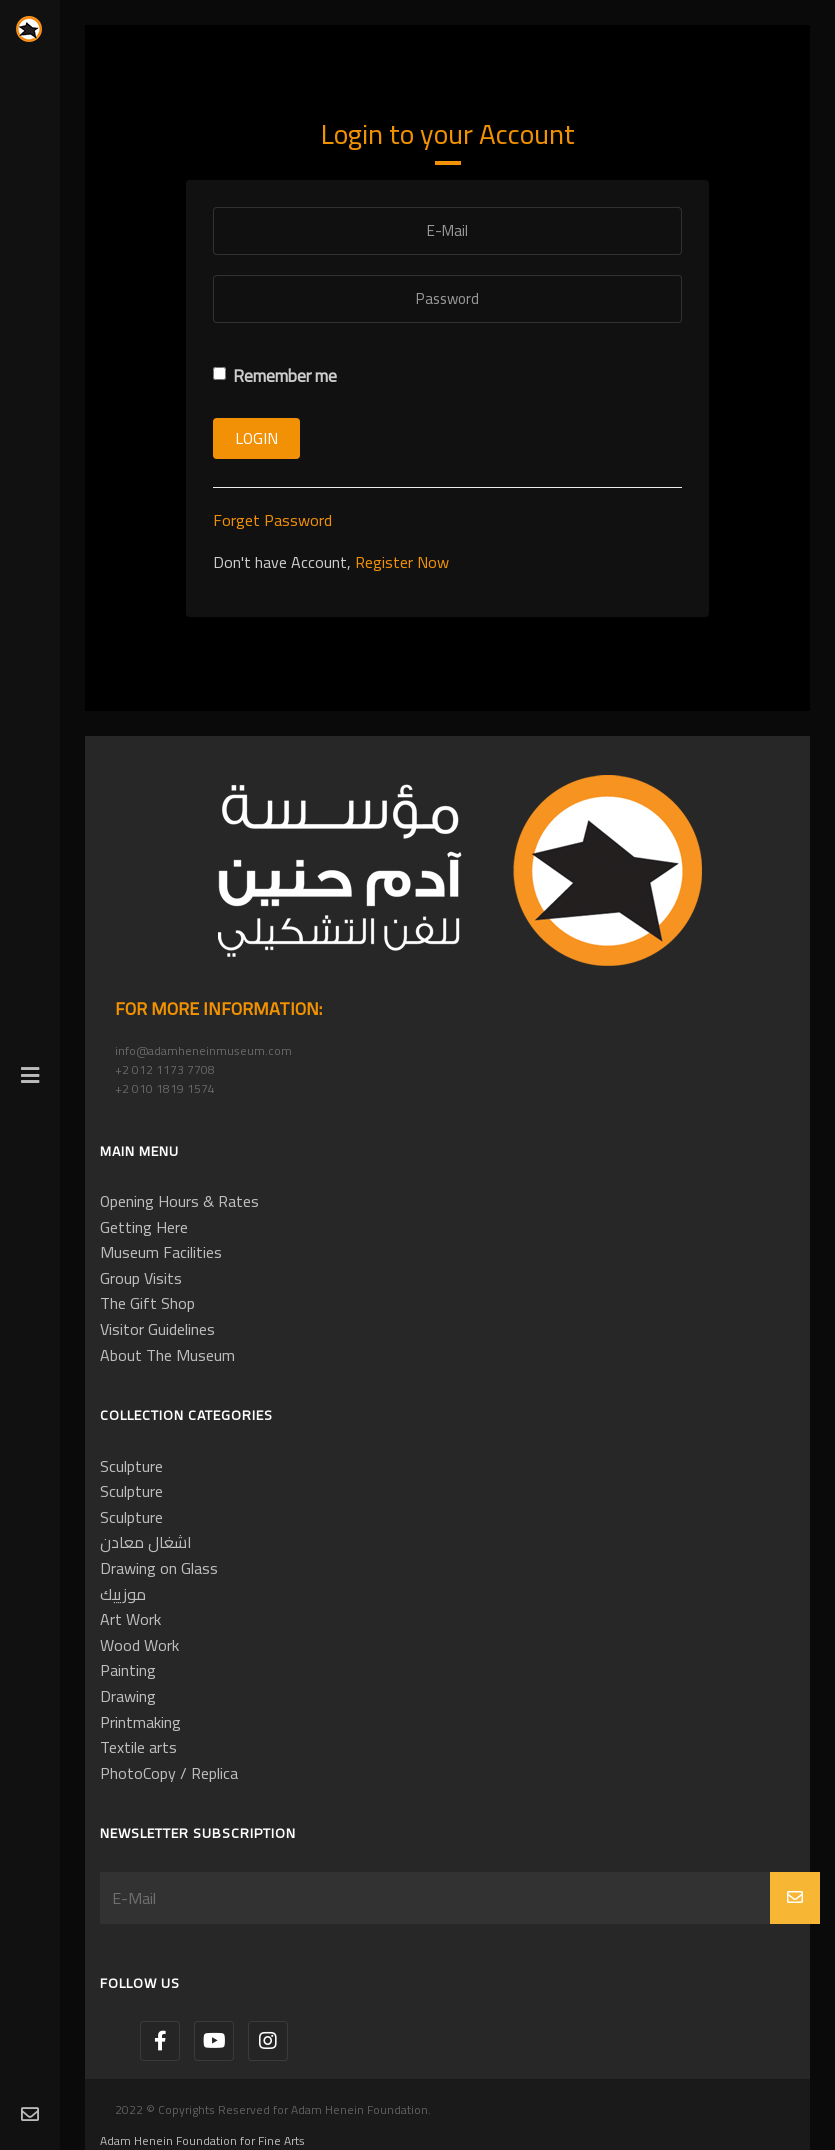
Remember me (275, 376)
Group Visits (141, 1278)
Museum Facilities (161, 1252)
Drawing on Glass (159, 1568)
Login (256, 438)
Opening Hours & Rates (179, 1201)
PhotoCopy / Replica (169, 1773)
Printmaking (140, 1722)
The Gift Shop (147, 1303)
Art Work (130, 1619)
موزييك (123, 1594)
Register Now (402, 562)
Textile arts (138, 1747)
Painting (128, 1670)
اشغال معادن (146, 1542)
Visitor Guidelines (157, 1329)
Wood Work (139, 1645)
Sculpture (131, 1466)
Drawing (128, 1696)
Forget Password (272, 520)
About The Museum (167, 1355)
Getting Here (144, 1227)
